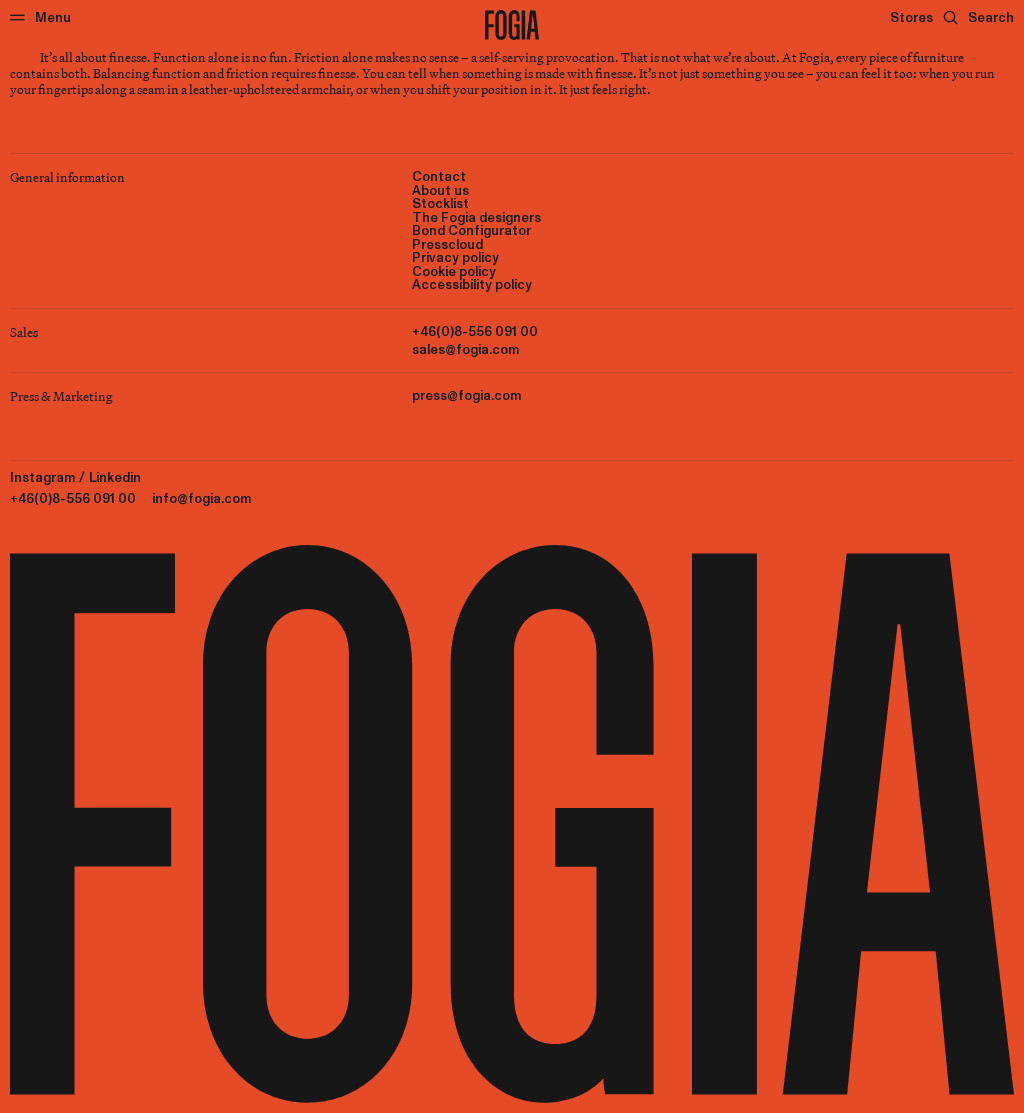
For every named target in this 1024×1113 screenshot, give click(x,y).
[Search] (978, 17)
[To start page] (512, 25)
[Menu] (40, 17)
